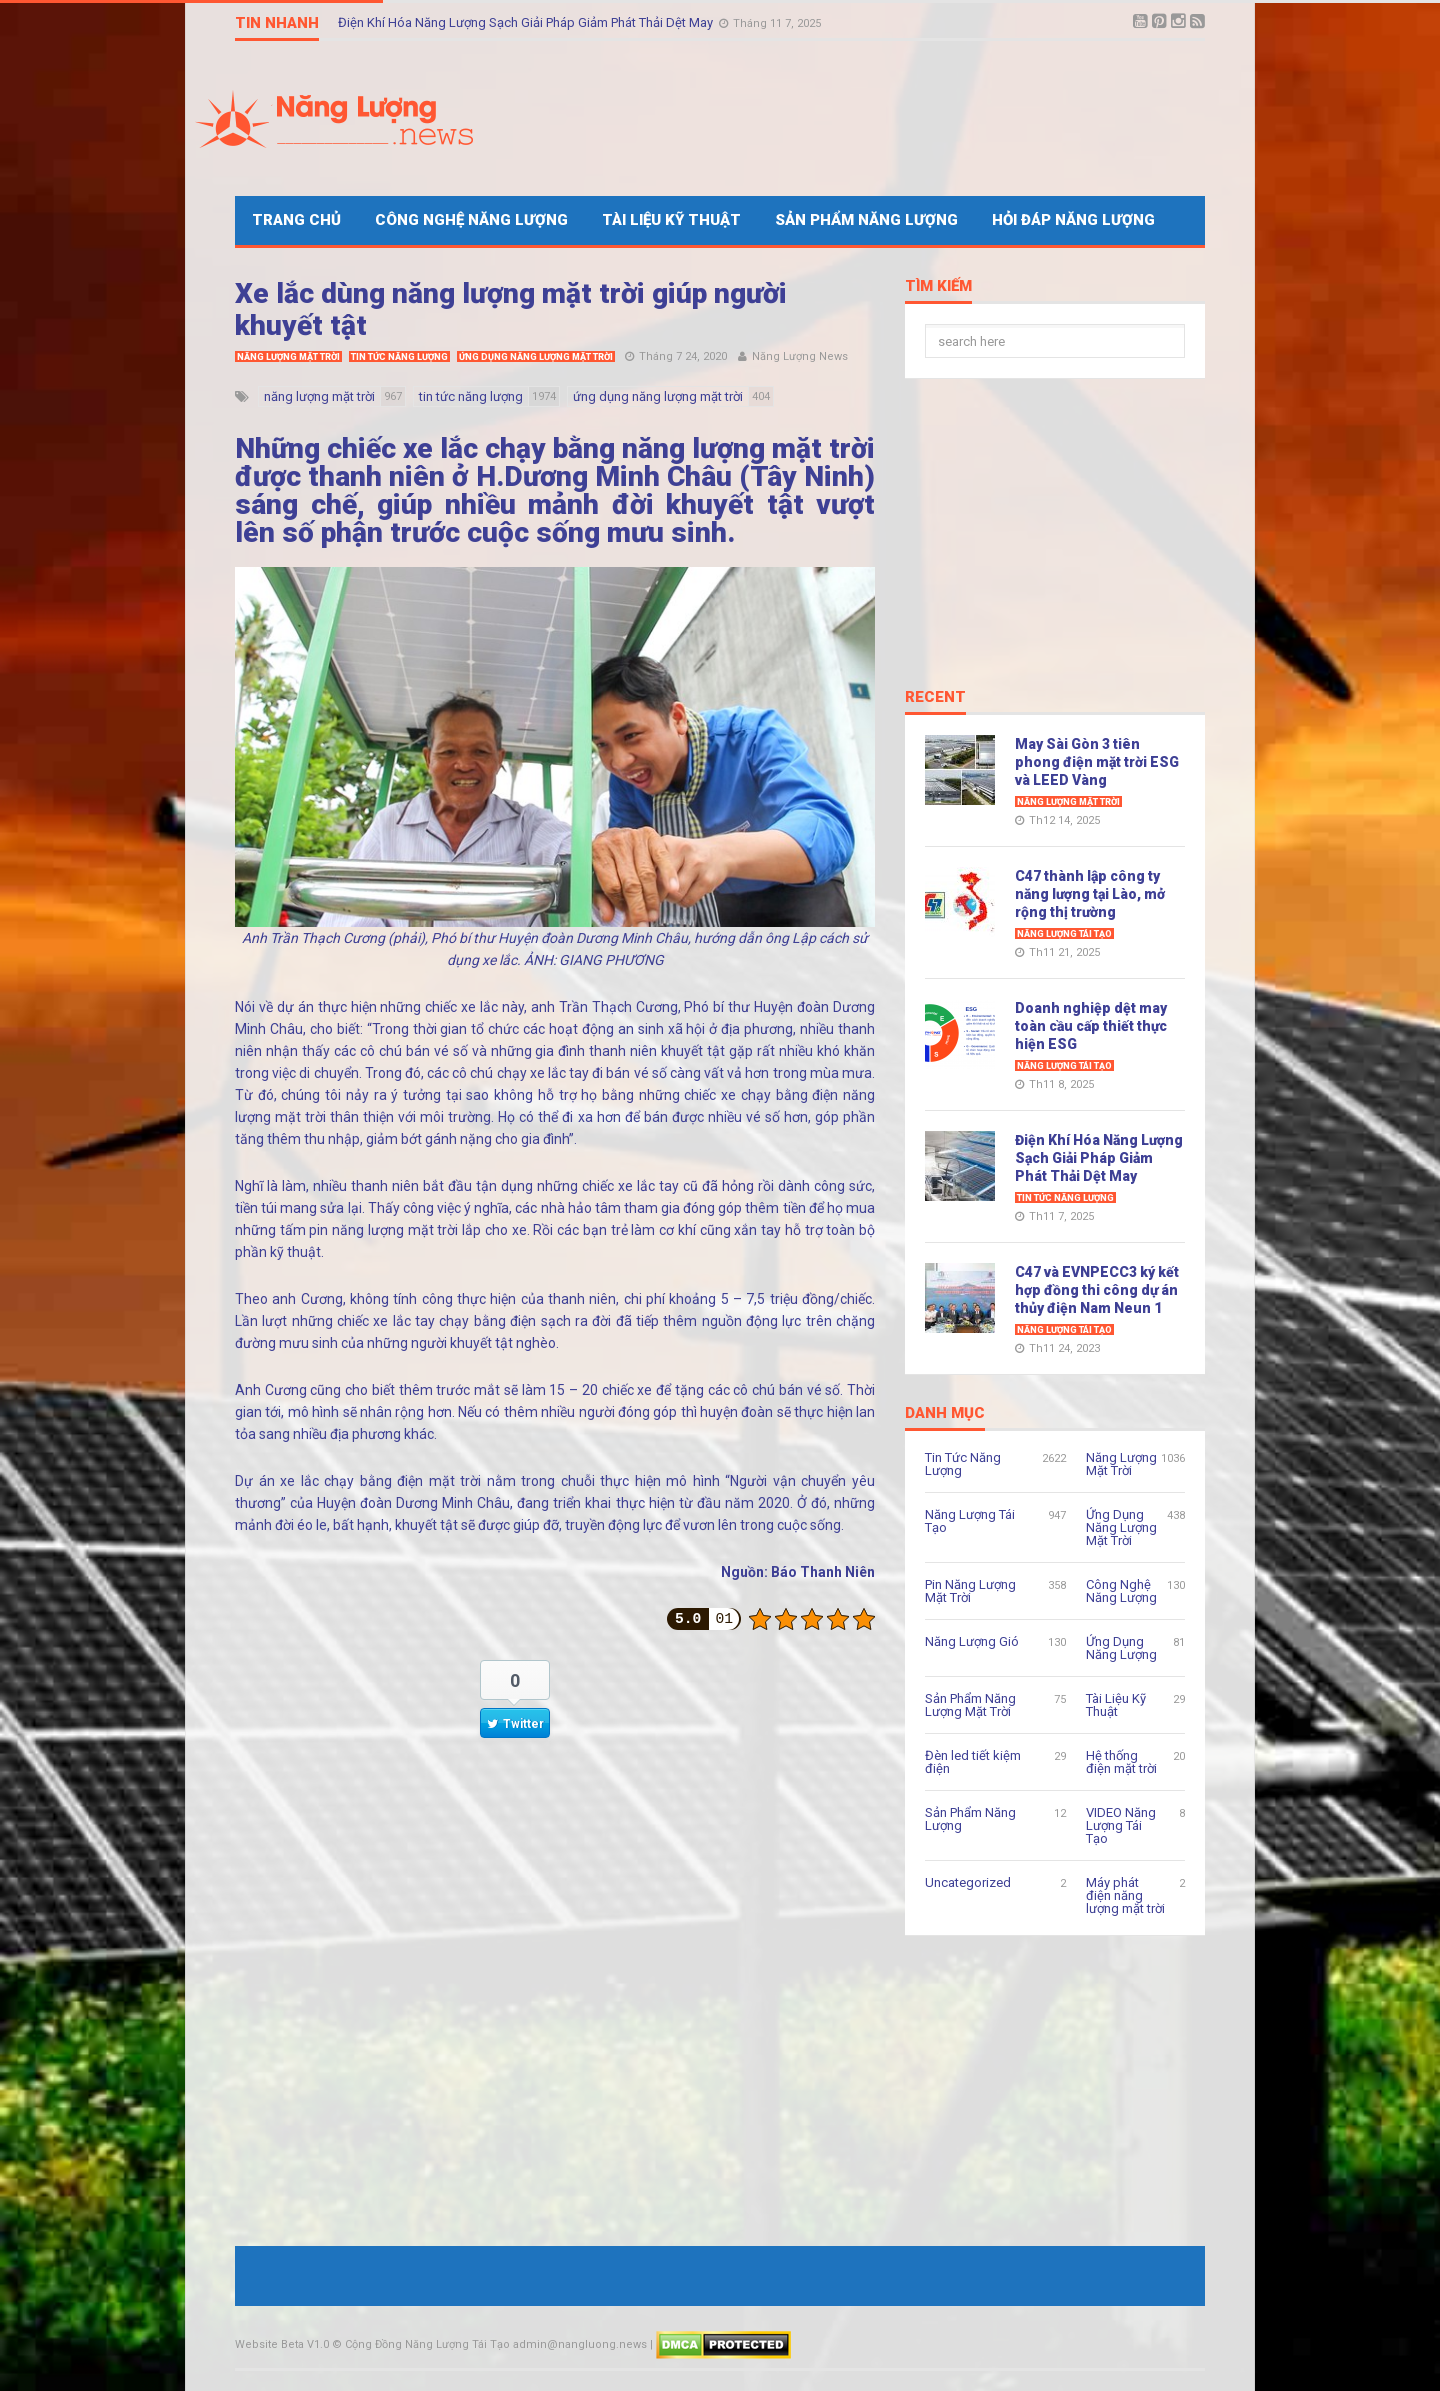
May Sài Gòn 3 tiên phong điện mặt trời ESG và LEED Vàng (1097, 762)
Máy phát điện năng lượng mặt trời (1125, 1895)
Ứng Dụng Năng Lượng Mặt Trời (536, 357)
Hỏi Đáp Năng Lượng (1073, 220)
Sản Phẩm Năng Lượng (866, 220)
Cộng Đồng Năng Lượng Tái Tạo (427, 2344)
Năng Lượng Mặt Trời (288, 357)
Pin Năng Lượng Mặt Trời (970, 1591)
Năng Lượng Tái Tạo (1064, 934)
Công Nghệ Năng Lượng (471, 220)
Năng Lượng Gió (972, 1641)
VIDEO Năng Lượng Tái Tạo (1121, 1825)
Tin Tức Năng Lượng (399, 357)
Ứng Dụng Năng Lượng (1121, 1648)
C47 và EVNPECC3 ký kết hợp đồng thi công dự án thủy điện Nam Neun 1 (1097, 1290)
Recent (935, 698)
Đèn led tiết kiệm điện (973, 1762)
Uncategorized (968, 1882)
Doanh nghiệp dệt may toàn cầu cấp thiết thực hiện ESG (1091, 1026)
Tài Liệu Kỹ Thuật (671, 220)
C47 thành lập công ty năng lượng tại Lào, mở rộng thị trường (1090, 894)
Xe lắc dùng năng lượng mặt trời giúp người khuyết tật (511, 309)
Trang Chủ (296, 220)
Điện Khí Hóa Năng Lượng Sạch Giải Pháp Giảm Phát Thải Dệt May (527, 22)
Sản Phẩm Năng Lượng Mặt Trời (970, 1705)
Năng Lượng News (800, 356)
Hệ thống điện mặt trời (1121, 1762)
